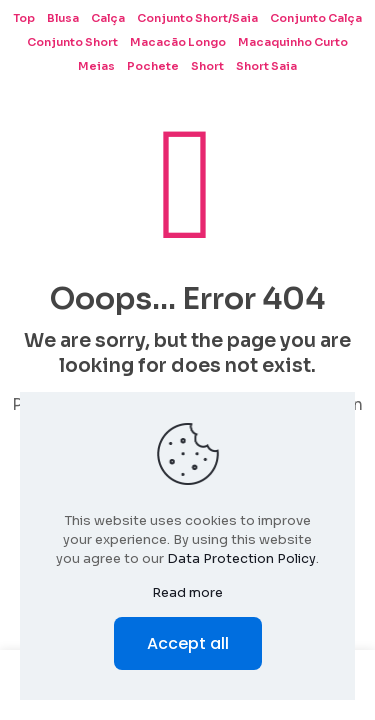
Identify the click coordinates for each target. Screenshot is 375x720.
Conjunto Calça (316, 18)
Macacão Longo (178, 42)
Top (24, 18)
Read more (187, 592)
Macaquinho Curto (293, 42)
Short (207, 66)
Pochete (153, 66)
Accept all (188, 643)
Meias (96, 66)
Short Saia (266, 66)
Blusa (63, 18)
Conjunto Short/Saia (197, 18)
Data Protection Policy (241, 558)
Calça (108, 18)
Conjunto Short (72, 42)
